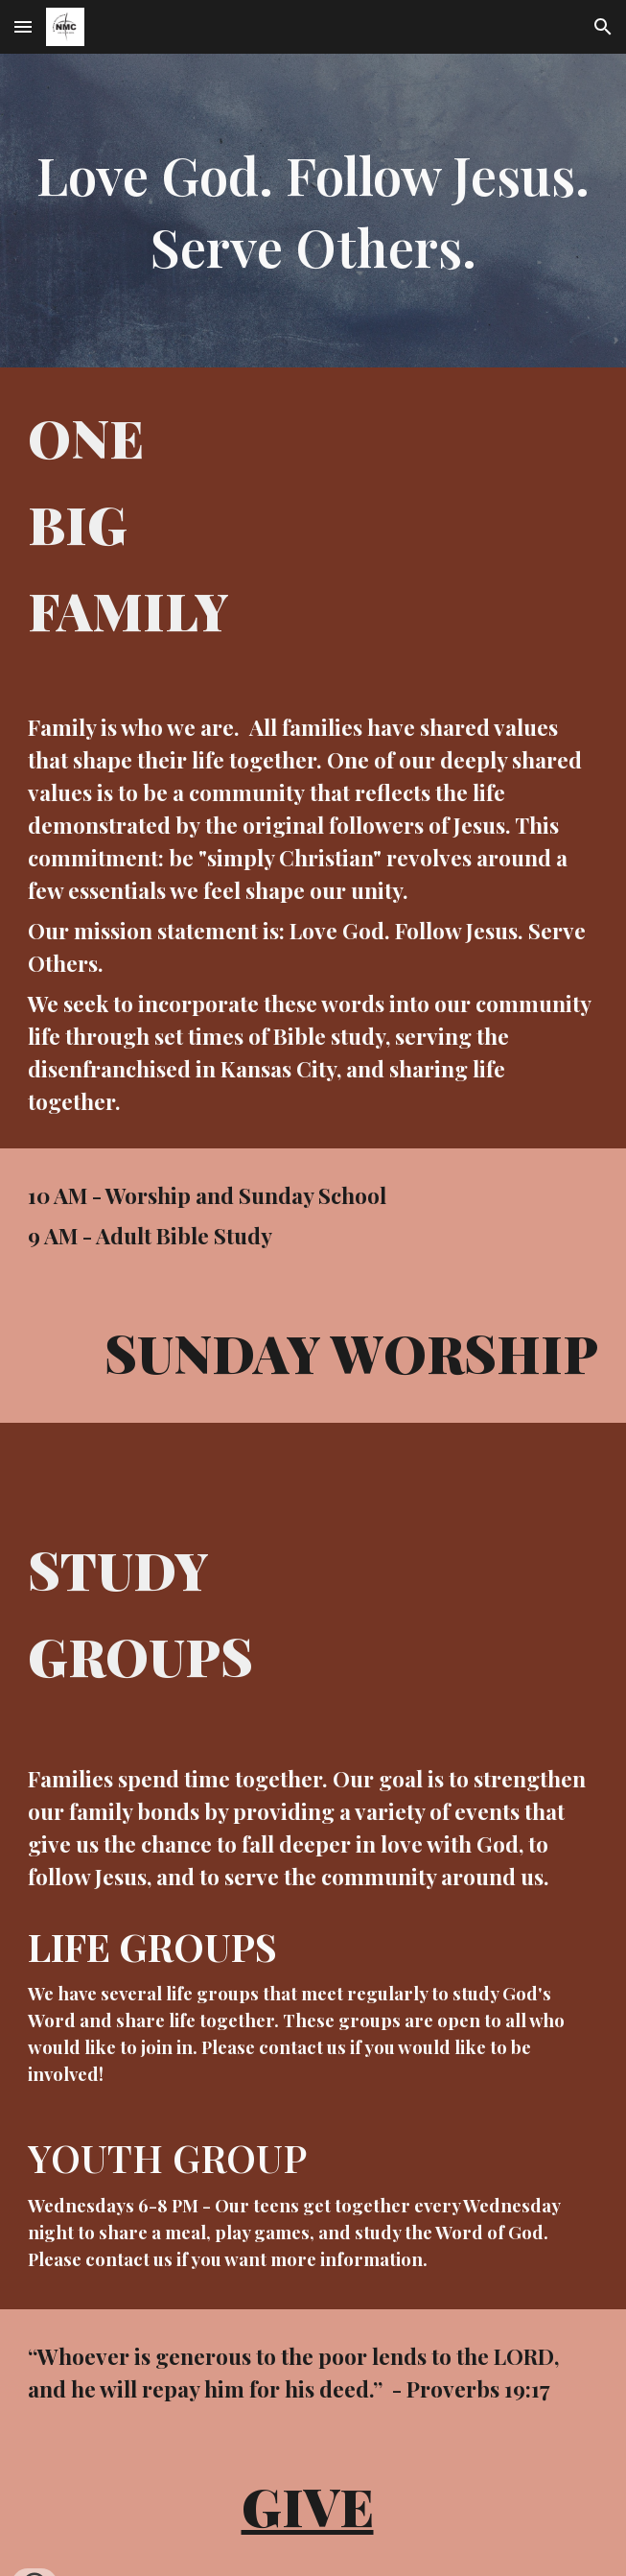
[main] (313, 210)
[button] (23, 26)
